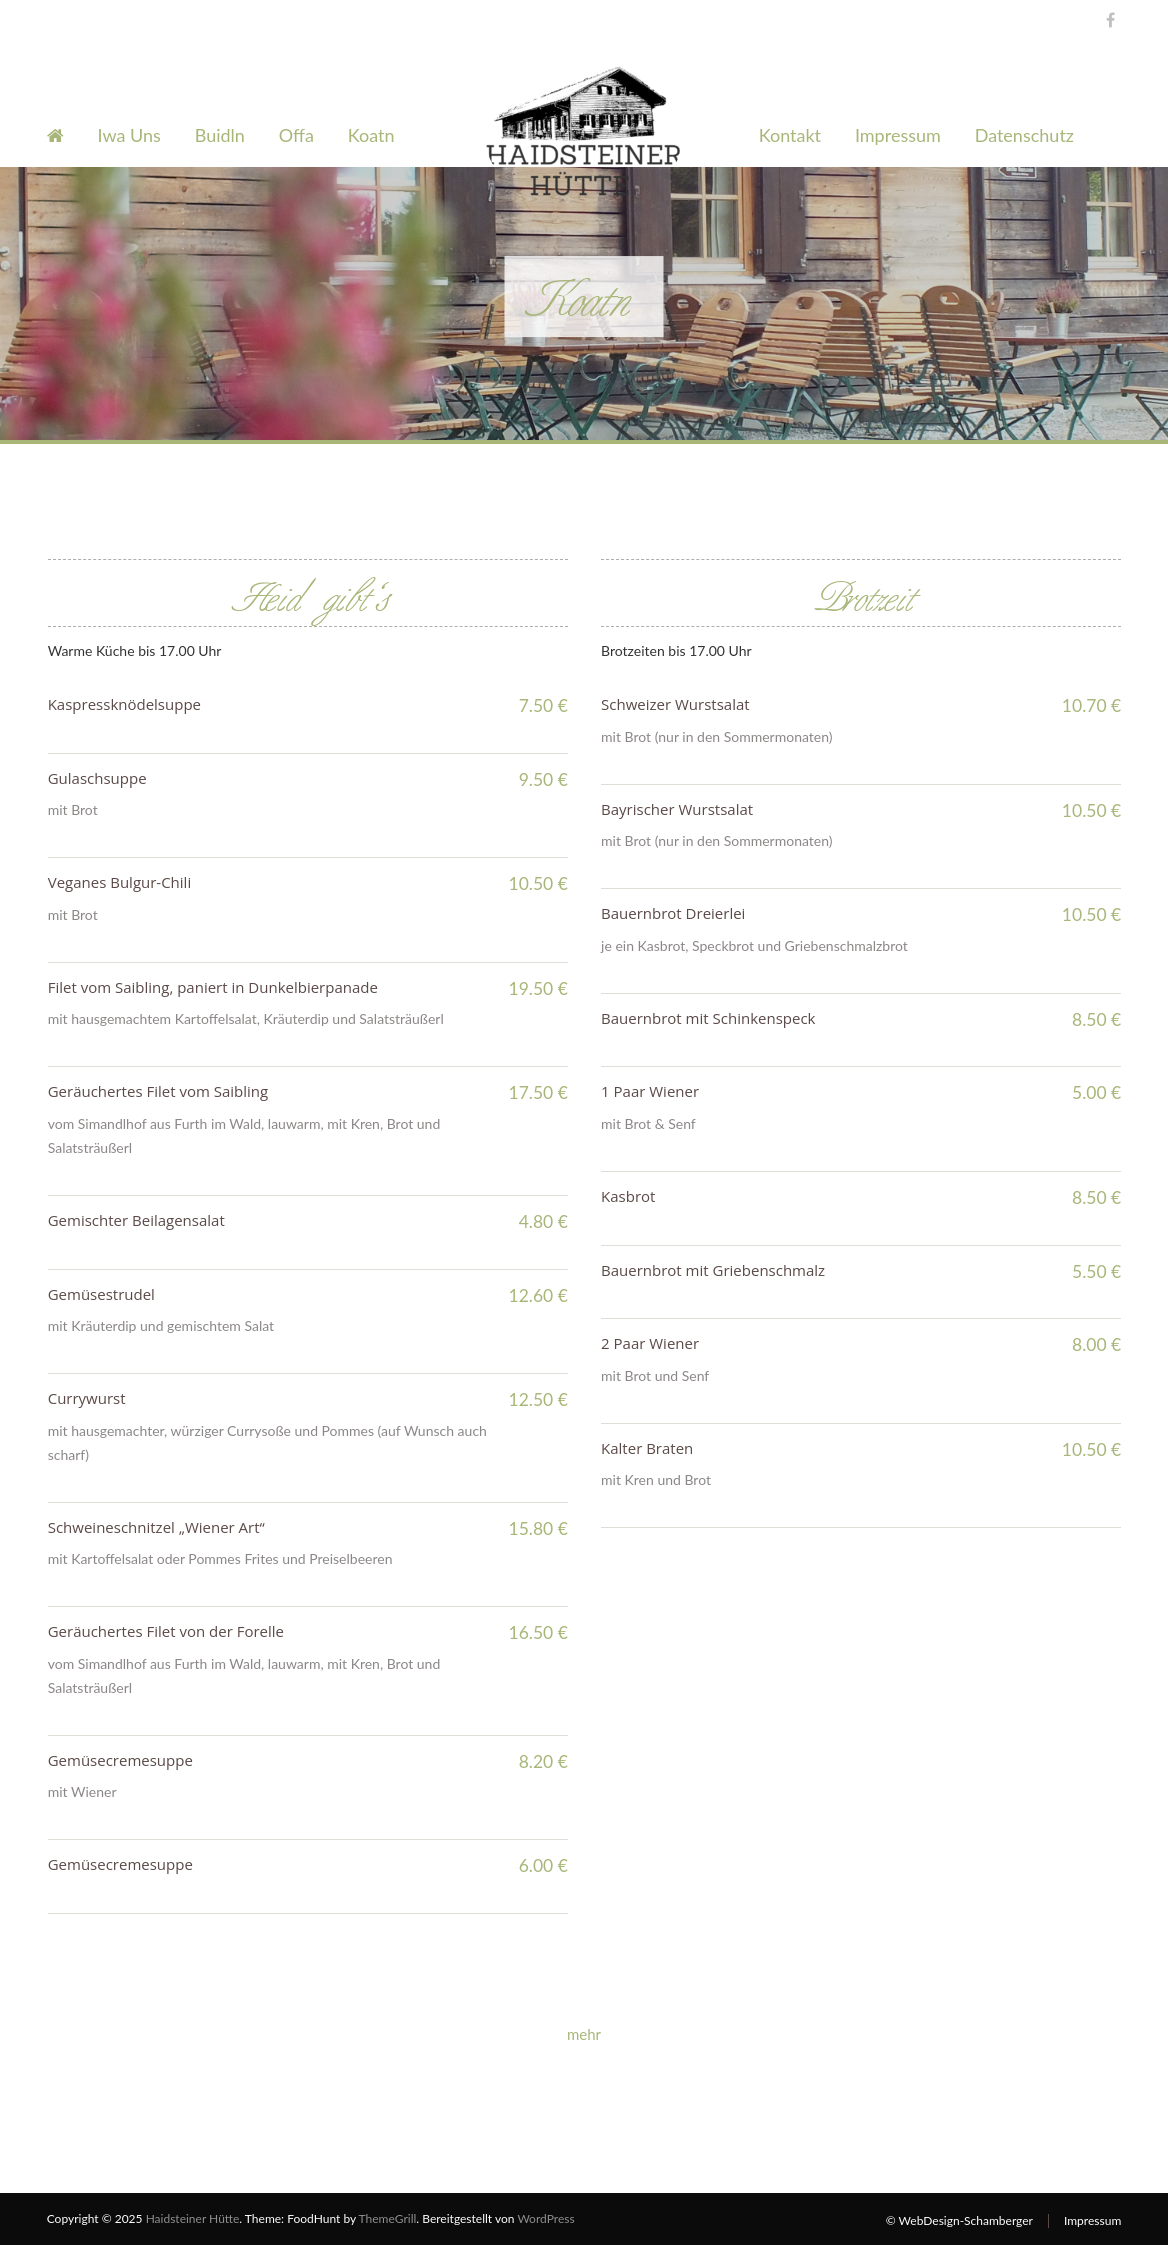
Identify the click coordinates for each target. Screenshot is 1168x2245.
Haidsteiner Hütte (193, 2218)
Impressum (898, 135)
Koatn (371, 135)
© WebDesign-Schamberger (959, 2220)
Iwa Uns (129, 135)
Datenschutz (1024, 135)
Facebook (1105, 17)
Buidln (220, 135)
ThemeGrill (388, 2218)
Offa (296, 135)
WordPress (545, 2218)
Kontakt (790, 135)
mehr (584, 2034)
